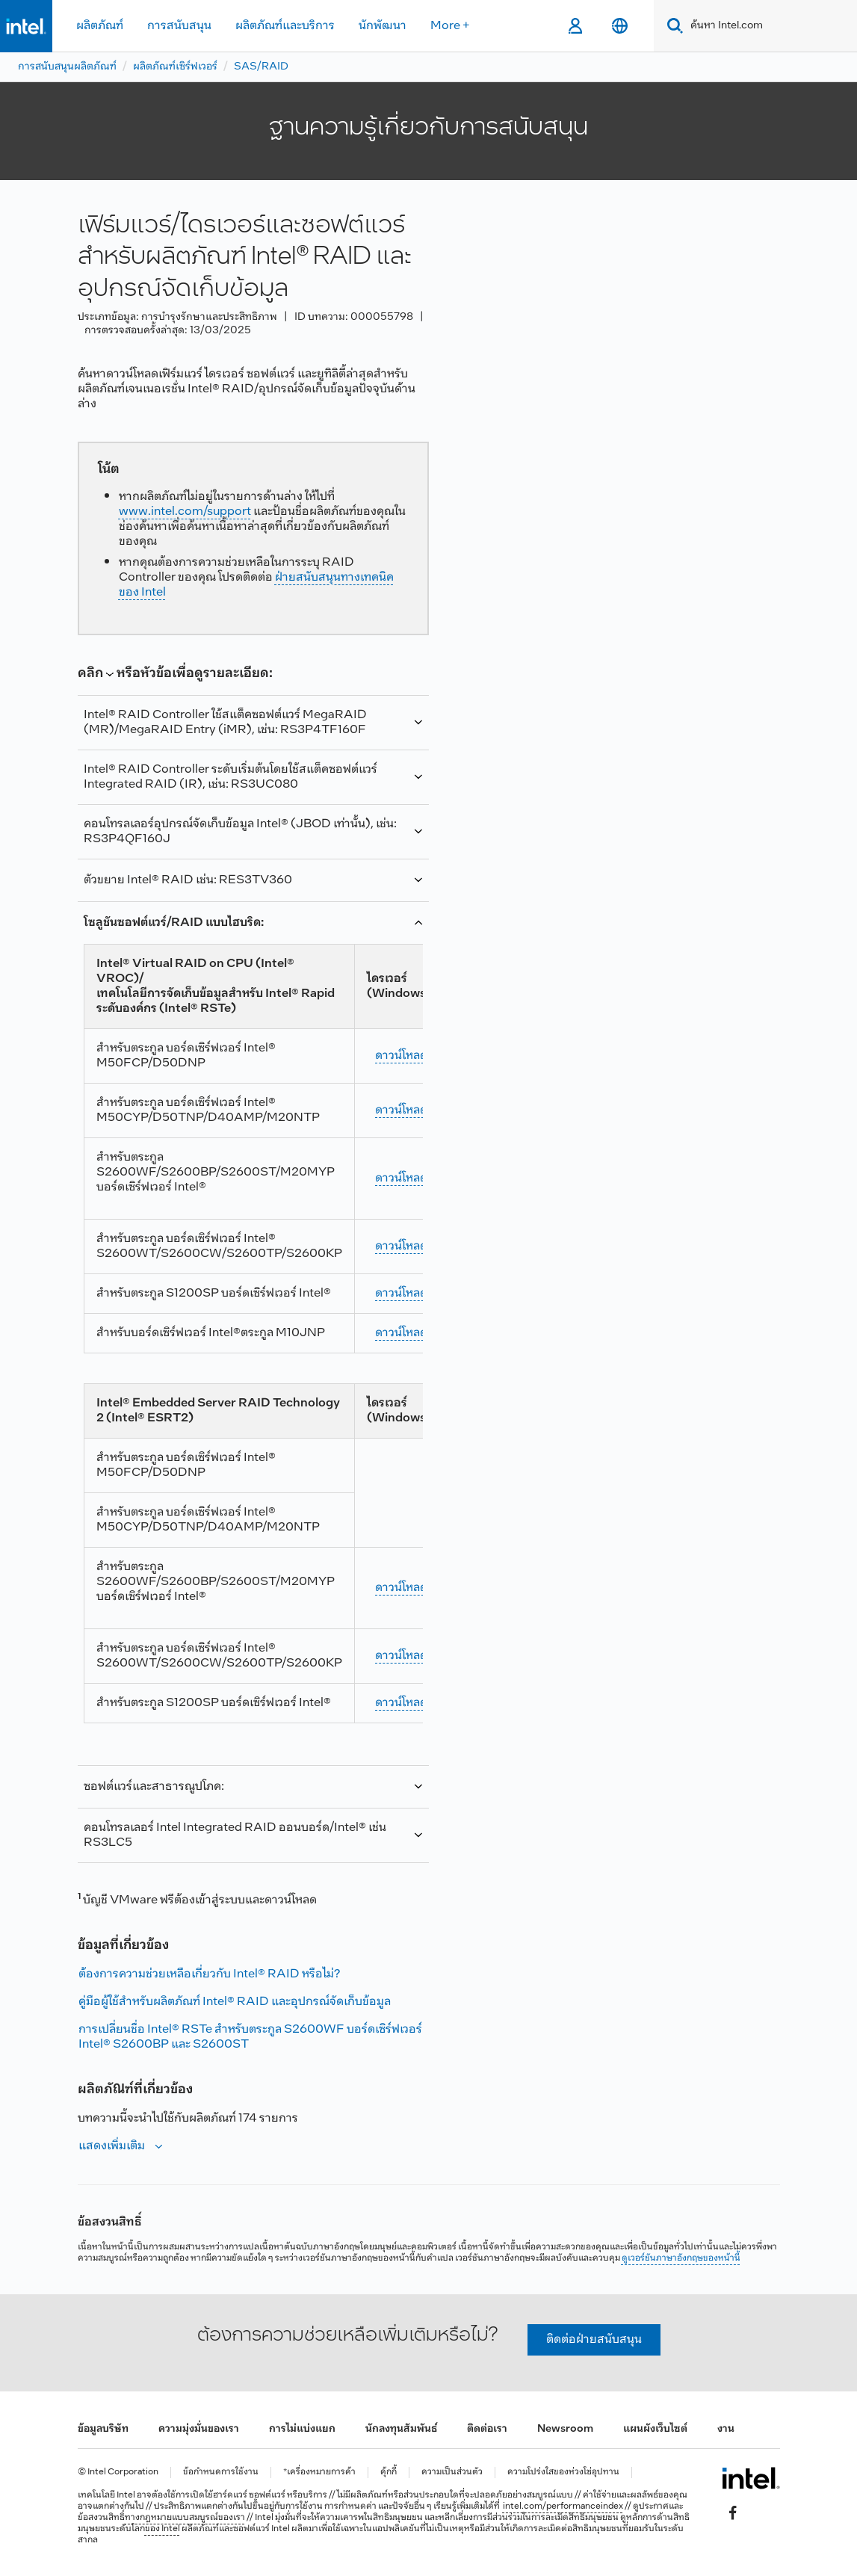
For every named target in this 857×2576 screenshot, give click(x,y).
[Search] (672, 26)
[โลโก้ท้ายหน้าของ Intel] (750, 2478)
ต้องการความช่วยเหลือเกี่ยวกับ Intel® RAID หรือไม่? (209, 1974)
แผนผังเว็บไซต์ (655, 2429)
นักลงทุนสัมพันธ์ (401, 2429)
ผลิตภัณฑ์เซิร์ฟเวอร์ (175, 67)
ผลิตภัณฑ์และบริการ (285, 26)
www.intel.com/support (185, 511)
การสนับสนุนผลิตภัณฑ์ (67, 67)
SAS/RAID (261, 67)
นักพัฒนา (382, 26)
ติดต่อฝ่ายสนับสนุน (594, 2339)
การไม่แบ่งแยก (302, 2429)
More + (450, 26)
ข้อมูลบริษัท (103, 2429)
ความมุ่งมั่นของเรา (198, 2429)
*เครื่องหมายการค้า (319, 2472)
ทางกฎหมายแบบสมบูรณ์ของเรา (185, 2517)
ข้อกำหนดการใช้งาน (221, 2472)
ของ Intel (162, 2529)
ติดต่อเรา (487, 2429)
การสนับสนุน (179, 26)
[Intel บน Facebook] (732, 2513)
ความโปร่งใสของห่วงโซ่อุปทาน (563, 2472)
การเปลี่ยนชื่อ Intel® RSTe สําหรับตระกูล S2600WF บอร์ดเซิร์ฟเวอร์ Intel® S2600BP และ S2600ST (250, 2037)
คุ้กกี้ (388, 2472)
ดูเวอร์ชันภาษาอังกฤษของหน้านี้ (681, 2258)
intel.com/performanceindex (563, 2506)
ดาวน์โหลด (401, 1055)
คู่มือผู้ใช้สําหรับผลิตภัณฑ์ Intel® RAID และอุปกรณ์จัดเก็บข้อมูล (234, 2002)
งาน (725, 2429)
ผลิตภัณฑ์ (99, 26)
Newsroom (565, 2429)
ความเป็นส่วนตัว (452, 2472)
